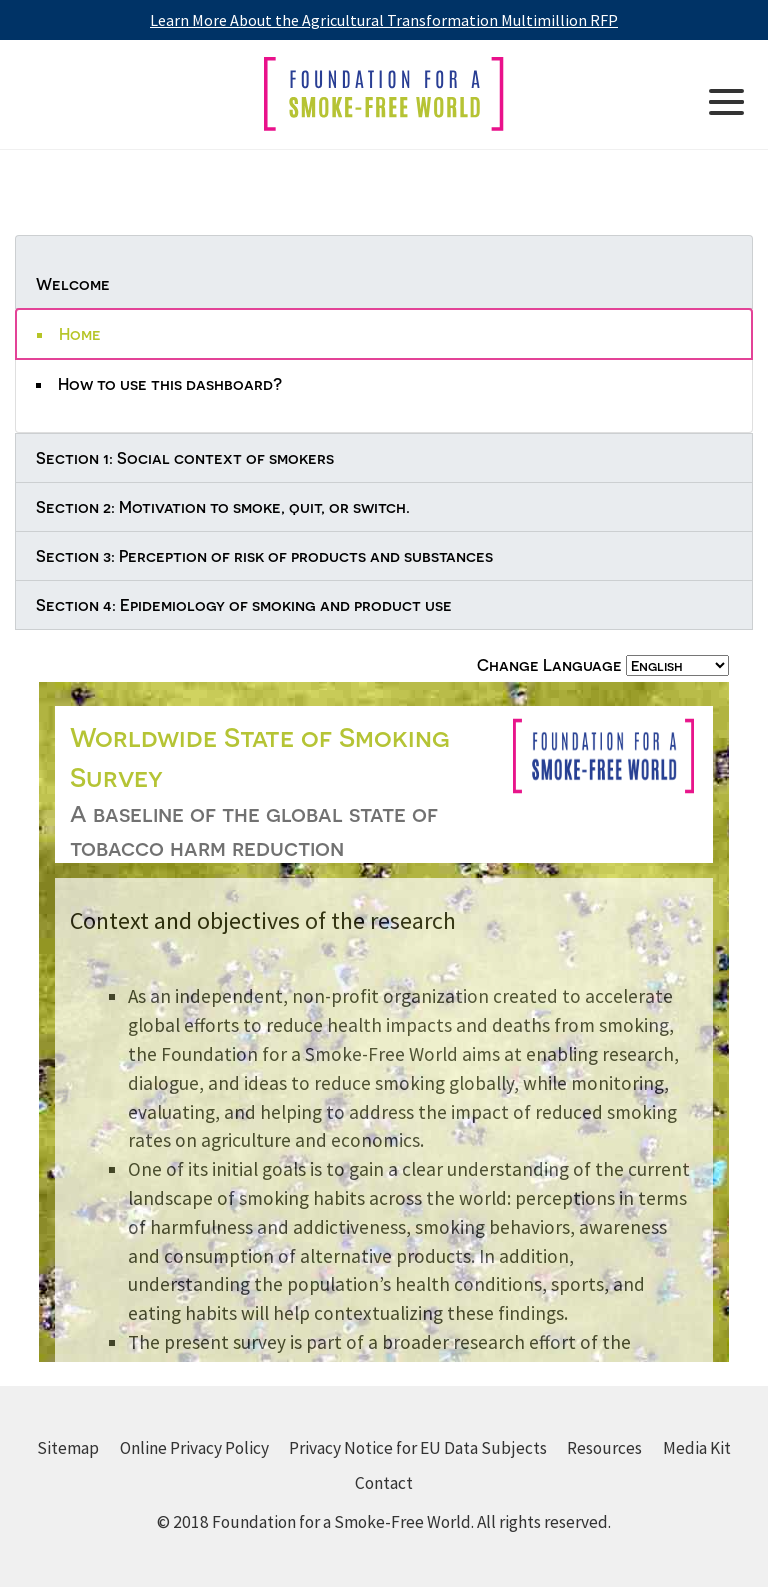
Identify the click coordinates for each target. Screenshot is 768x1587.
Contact (384, 1483)
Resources (604, 1448)
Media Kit (697, 1448)
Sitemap (68, 1448)
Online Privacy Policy (194, 1448)
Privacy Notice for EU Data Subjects (418, 1448)
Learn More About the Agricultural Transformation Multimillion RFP (384, 20)
